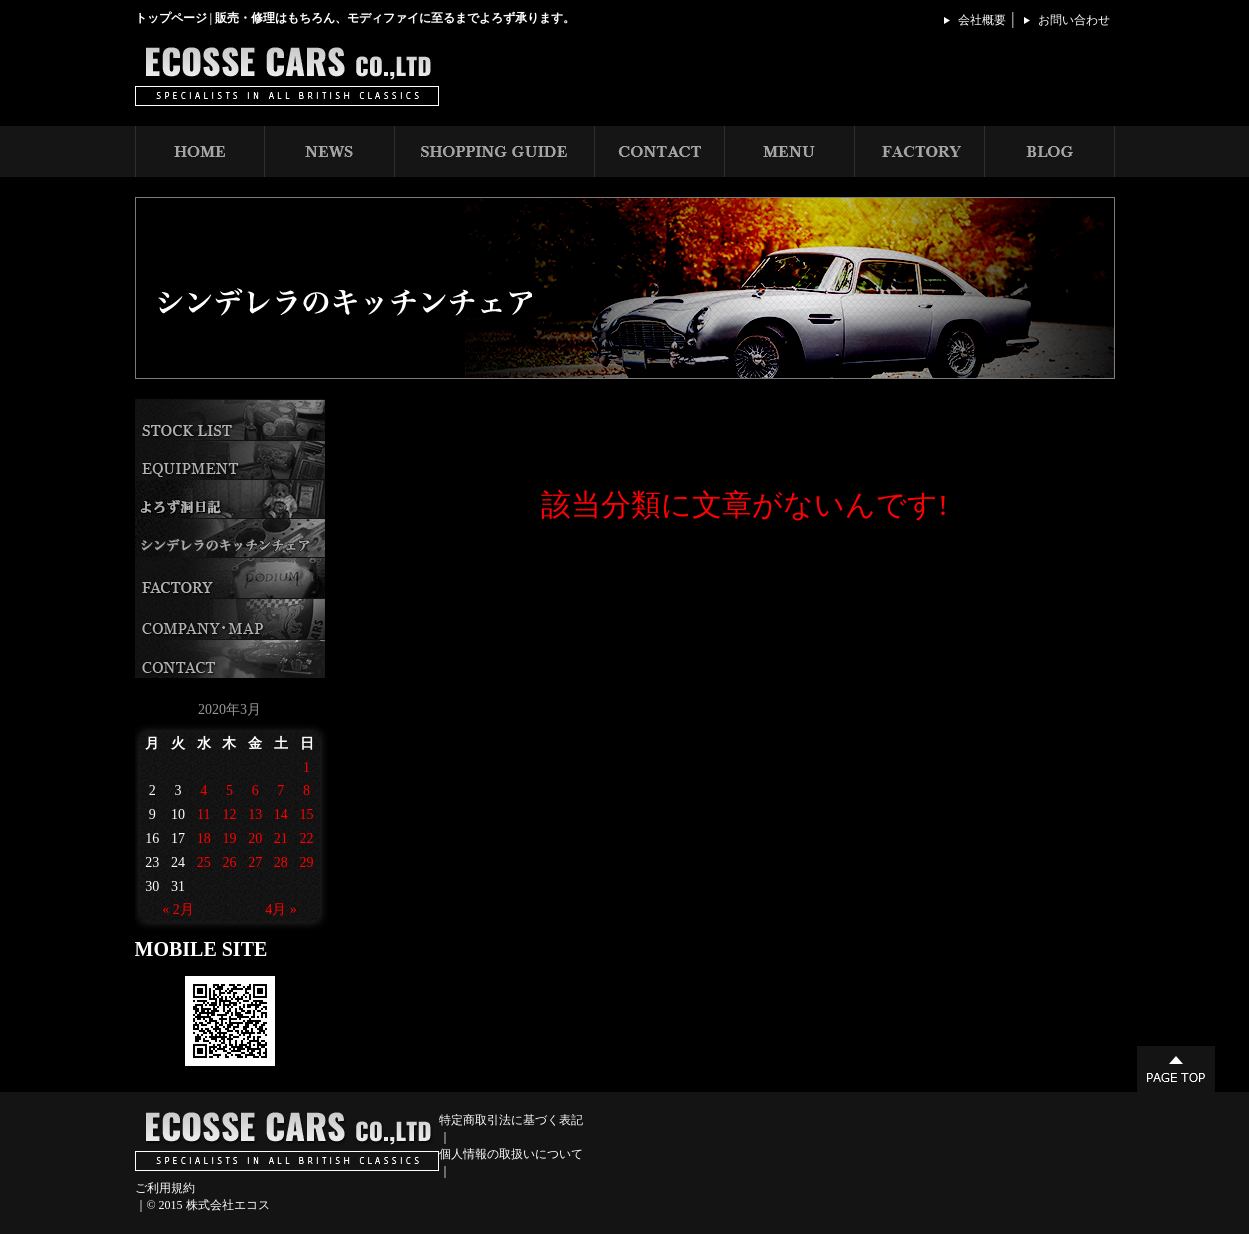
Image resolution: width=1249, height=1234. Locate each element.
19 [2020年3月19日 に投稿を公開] (229, 838)
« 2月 (178, 909)
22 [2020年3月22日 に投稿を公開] (307, 838)
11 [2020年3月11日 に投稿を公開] (203, 814)
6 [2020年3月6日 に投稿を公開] (255, 790)
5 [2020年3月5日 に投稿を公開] (229, 790)
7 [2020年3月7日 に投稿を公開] (280, 790)
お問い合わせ (1074, 20)
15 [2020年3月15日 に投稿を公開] (307, 814)
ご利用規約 (165, 1188)
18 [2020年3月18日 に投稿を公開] (204, 838)
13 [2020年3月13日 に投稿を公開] (255, 814)
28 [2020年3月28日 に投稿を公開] (281, 862)
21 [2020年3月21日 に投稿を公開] (281, 838)
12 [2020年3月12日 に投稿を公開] (229, 814)
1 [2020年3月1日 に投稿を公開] (306, 767)
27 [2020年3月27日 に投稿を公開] (255, 862)
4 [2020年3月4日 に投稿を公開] (203, 790)
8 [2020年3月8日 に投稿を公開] (306, 790)
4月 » (281, 909)
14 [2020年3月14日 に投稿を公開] (281, 814)
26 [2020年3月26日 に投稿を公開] (229, 862)
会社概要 (982, 20)
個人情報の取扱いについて (511, 1154)
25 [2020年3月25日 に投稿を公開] (204, 862)
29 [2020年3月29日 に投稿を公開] (307, 862)
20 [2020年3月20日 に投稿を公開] (255, 838)
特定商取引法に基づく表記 (511, 1120)
